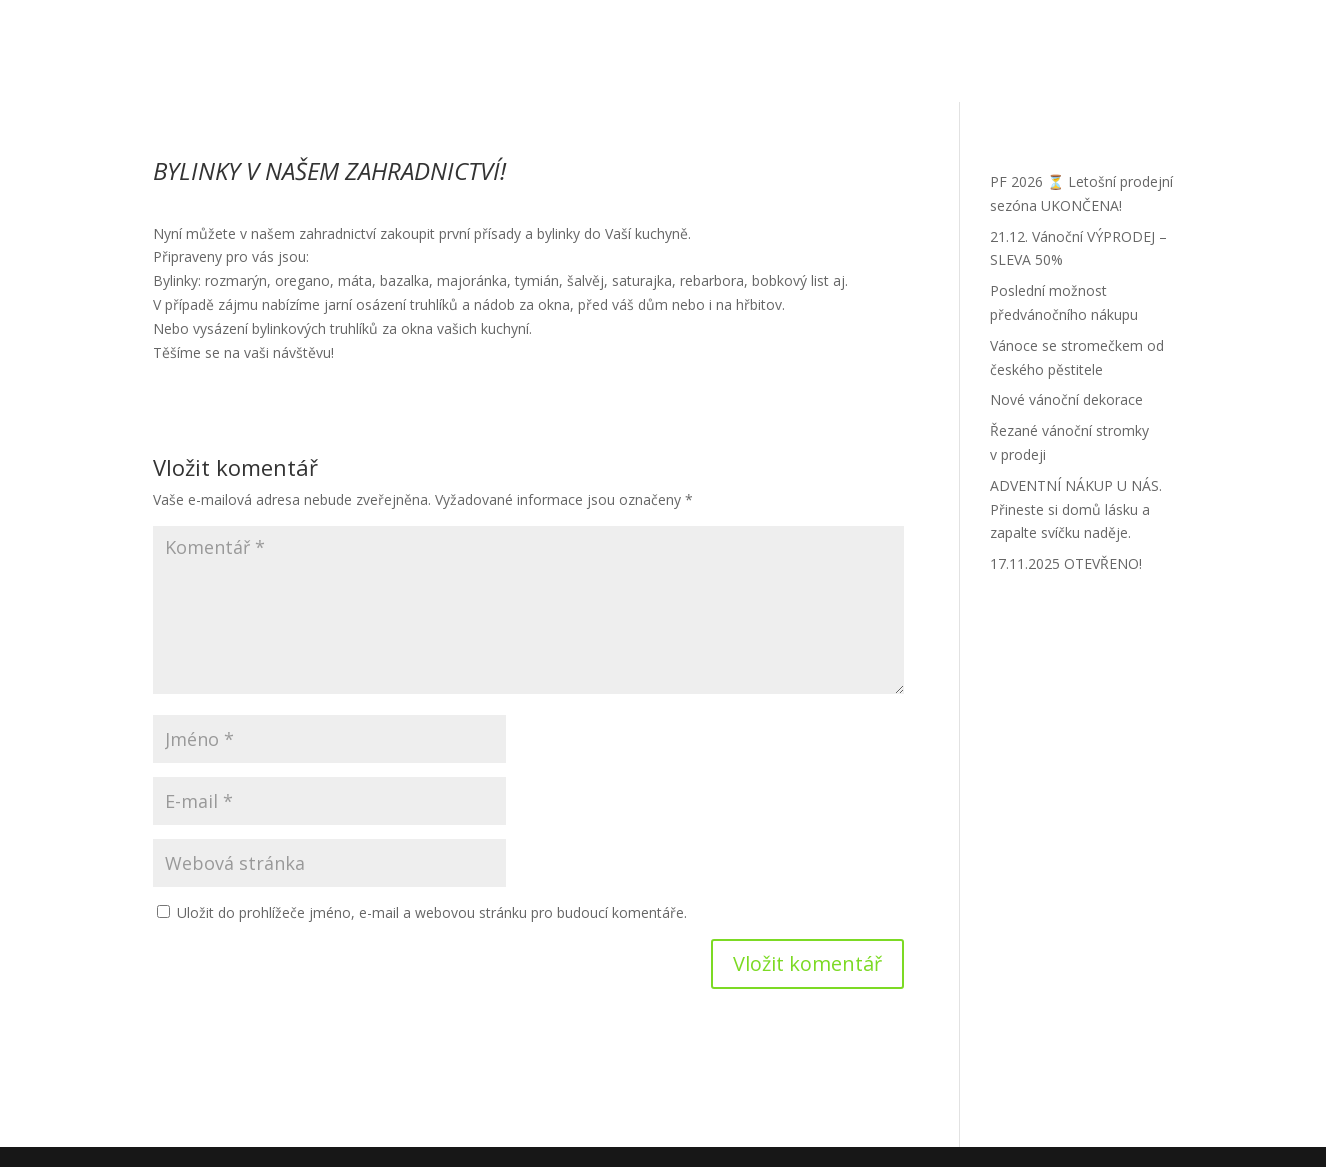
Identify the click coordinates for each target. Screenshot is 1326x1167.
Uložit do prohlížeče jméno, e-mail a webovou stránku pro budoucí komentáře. (432, 912)
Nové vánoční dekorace (1066, 399)
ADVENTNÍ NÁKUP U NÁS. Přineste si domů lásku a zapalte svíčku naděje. (1076, 509)
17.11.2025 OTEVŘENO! (1066, 563)
